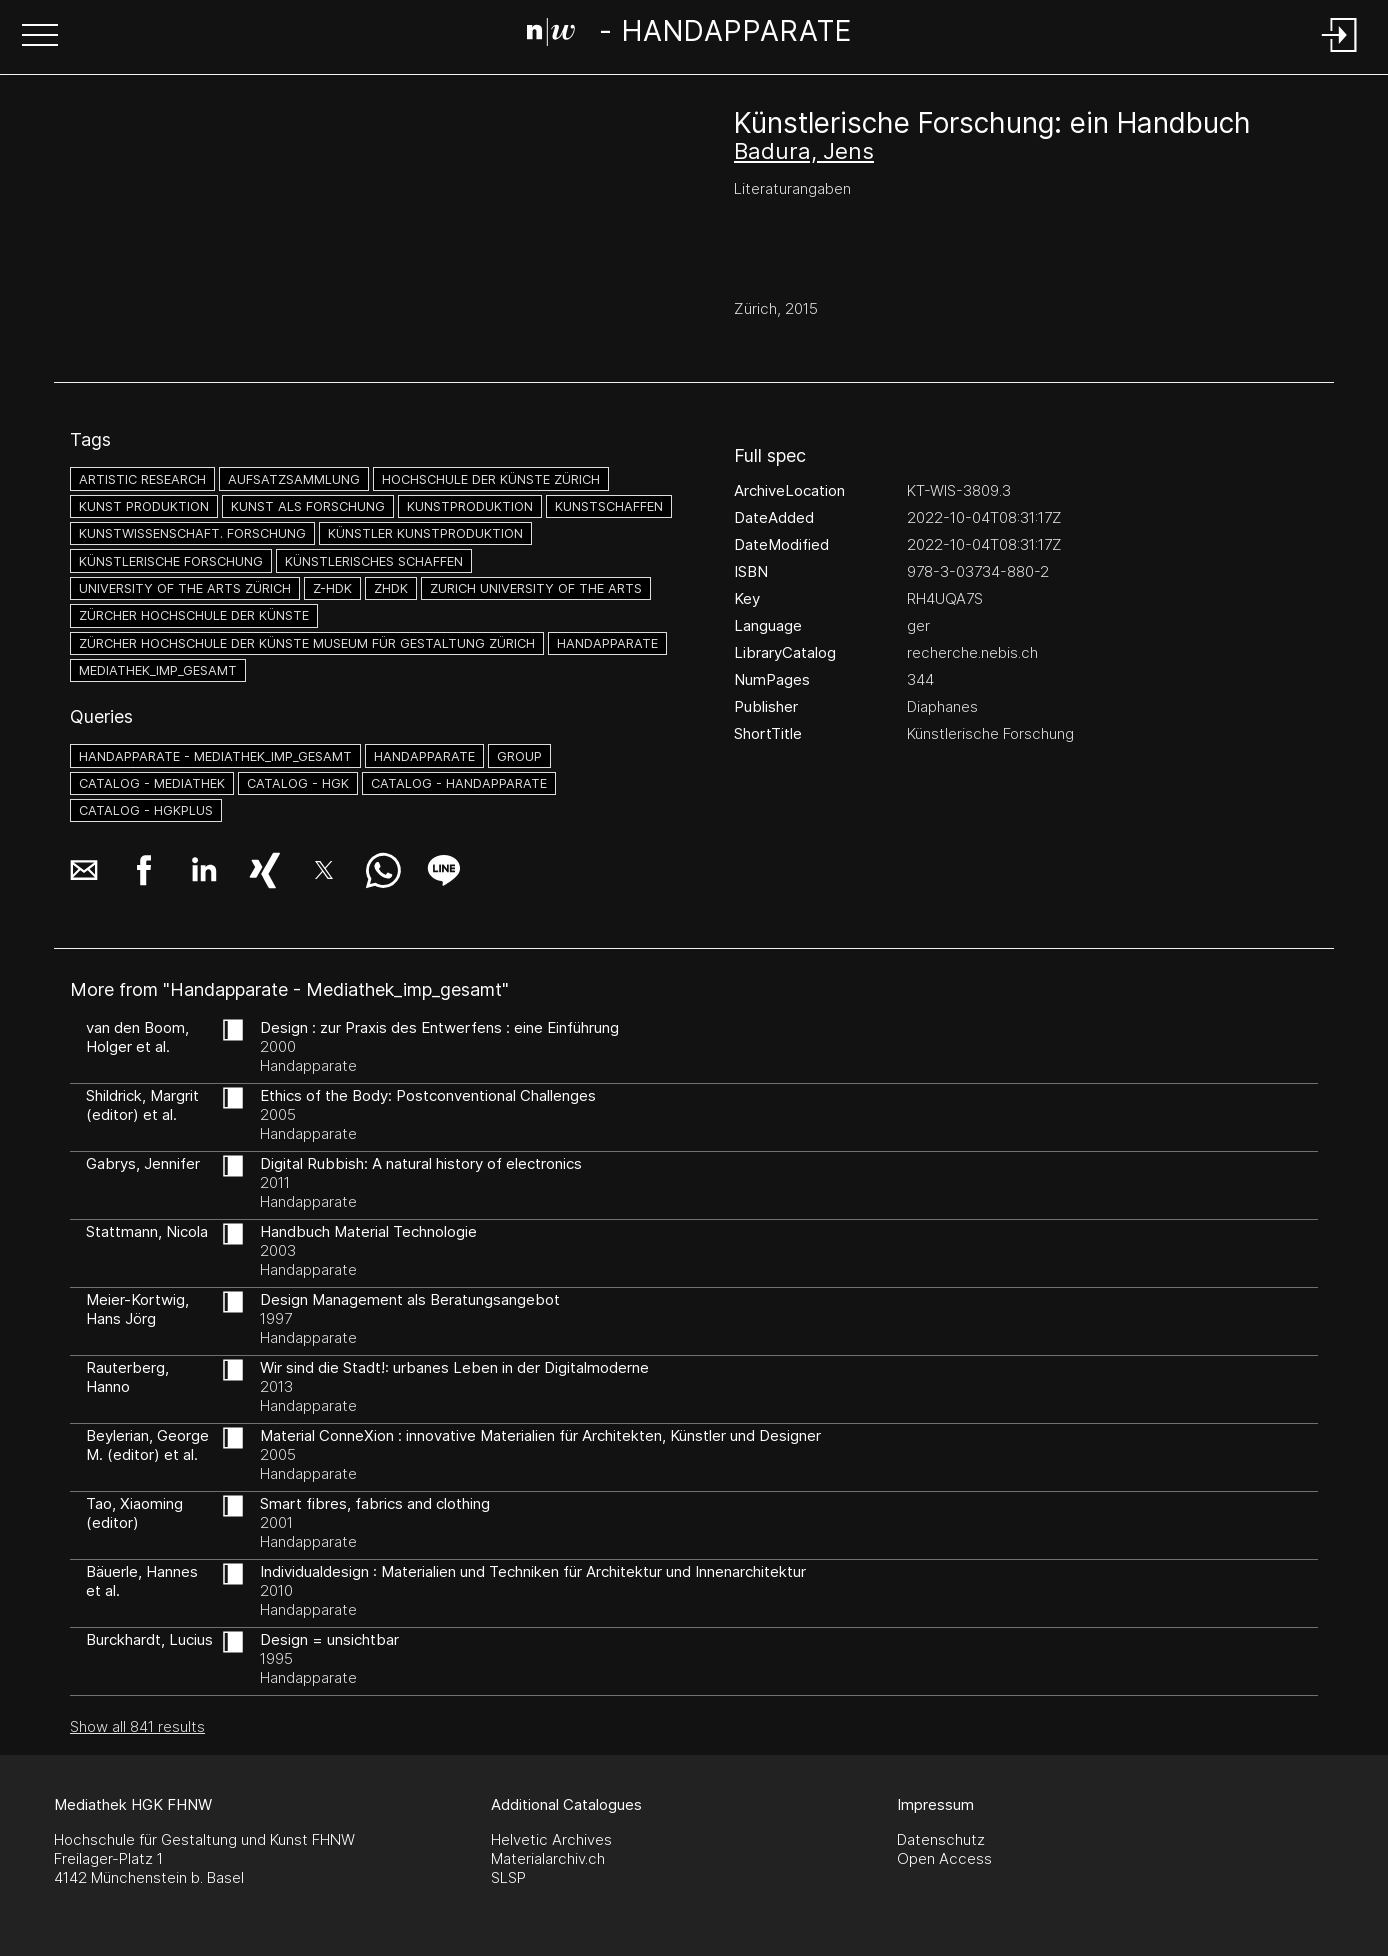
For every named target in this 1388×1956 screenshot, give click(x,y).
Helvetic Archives (551, 1839)
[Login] (1340, 53)
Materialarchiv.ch (548, 1858)
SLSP (508, 1877)
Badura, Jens (804, 151)
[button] (40, 37)
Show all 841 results (137, 1726)
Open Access (944, 1858)
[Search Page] (689, 35)
